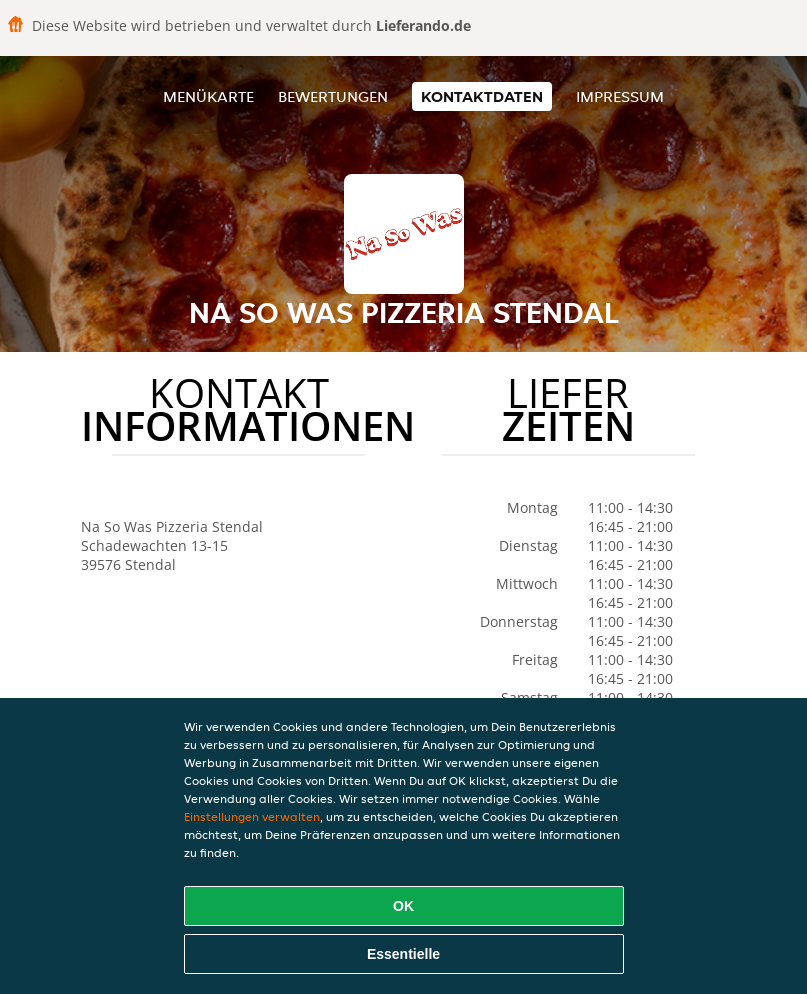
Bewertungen (333, 96)
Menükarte (208, 96)
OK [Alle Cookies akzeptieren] (403, 906)
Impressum (620, 96)
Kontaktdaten (482, 96)
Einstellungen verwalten (252, 816)
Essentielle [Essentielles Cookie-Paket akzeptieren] (403, 954)
